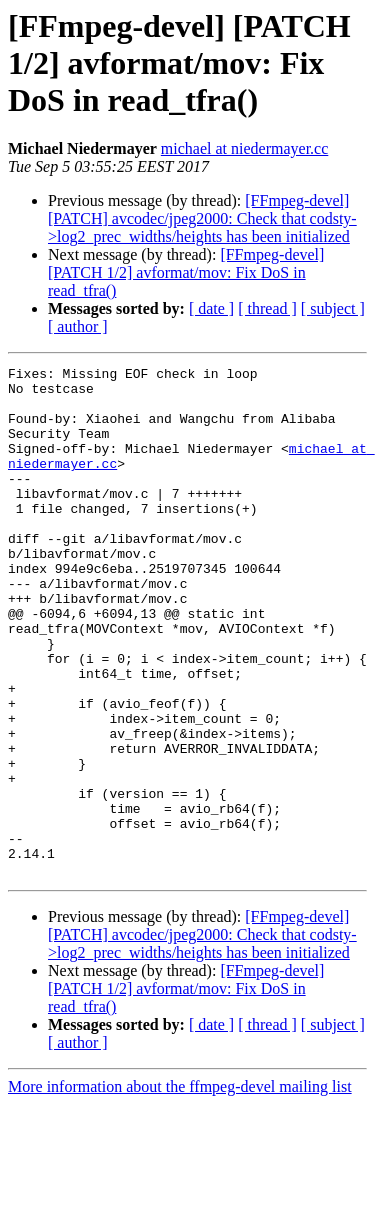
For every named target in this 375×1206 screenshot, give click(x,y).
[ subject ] (333, 308)
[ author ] (78, 326)
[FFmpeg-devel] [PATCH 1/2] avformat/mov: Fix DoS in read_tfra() (186, 272)
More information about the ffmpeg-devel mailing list (180, 1188)
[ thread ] (267, 308)
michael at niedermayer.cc (244, 148)
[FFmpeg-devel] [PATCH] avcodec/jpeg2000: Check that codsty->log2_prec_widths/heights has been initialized (202, 218)
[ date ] (211, 308)
